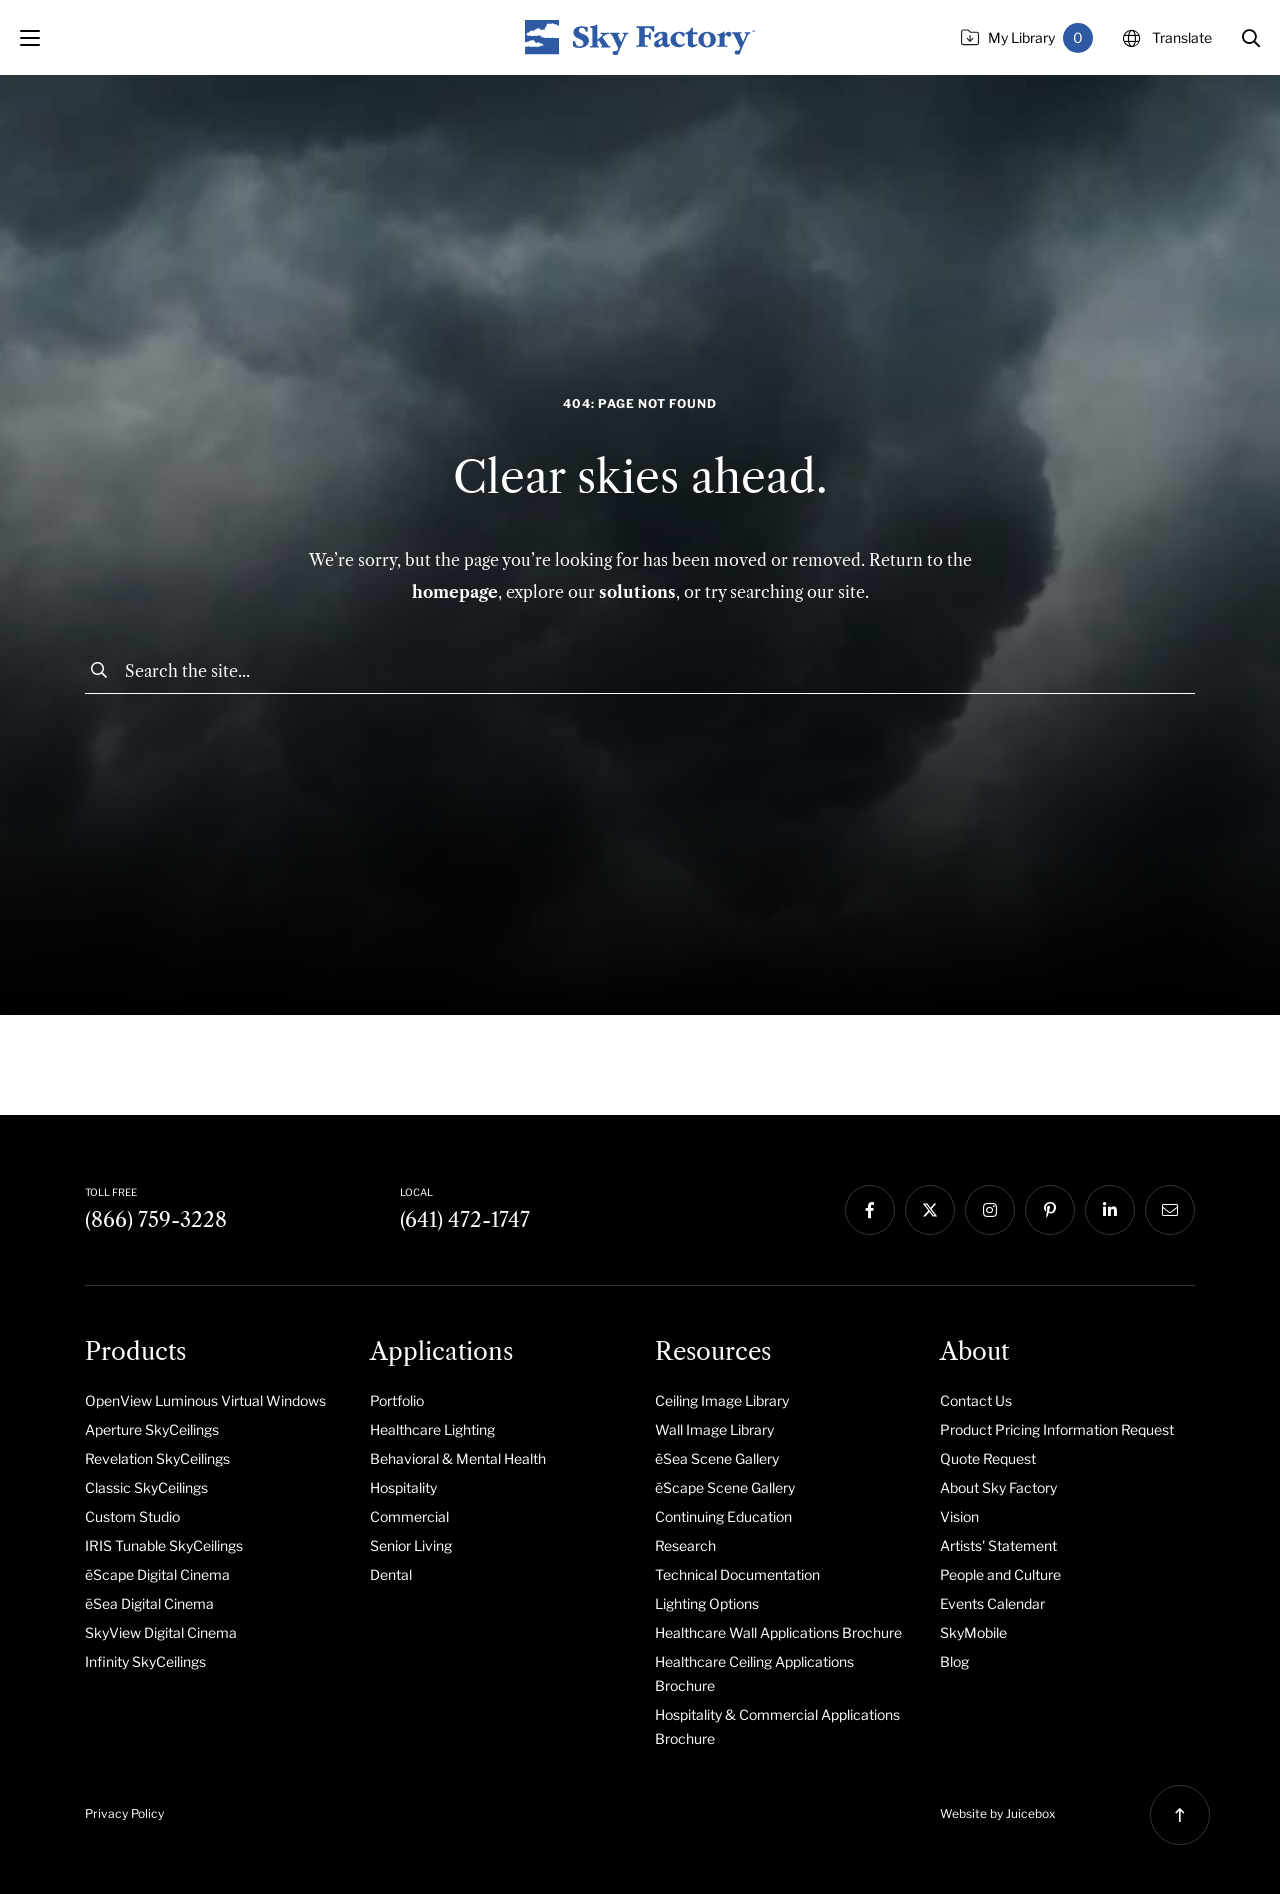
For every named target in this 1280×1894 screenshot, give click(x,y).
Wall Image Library (714, 1429)
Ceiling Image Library (722, 1400)
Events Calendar (992, 1603)
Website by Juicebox (998, 1813)
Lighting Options (707, 1603)
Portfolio (397, 1400)
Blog (954, 1661)
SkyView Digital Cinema (161, 1632)
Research (685, 1545)
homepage (455, 592)
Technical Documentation (737, 1574)
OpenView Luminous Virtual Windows (205, 1400)
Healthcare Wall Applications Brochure (778, 1632)
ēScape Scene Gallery (725, 1487)
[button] (1251, 38)
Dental (391, 1574)
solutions (637, 592)
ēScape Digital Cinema (157, 1574)
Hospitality (403, 1487)
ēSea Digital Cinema (149, 1603)
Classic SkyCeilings (146, 1487)
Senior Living (411, 1545)
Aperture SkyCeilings (152, 1429)
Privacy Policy (124, 1813)
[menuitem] (212, 1400)
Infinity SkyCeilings (145, 1661)
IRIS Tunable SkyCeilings (164, 1545)
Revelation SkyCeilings (157, 1458)
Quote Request (988, 1458)
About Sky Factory (998, 1487)
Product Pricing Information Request (1057, 1429)
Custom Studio (132, 1516)
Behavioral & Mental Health (458, 1458)
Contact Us (976, 1400)
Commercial (409, 1516)
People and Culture (1000, 1574)
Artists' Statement (998, 1545)
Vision (959, 1516)
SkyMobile (973, 1632)
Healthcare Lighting (432, 1429)
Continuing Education (723, 1516)
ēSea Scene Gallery (717, 1458)
